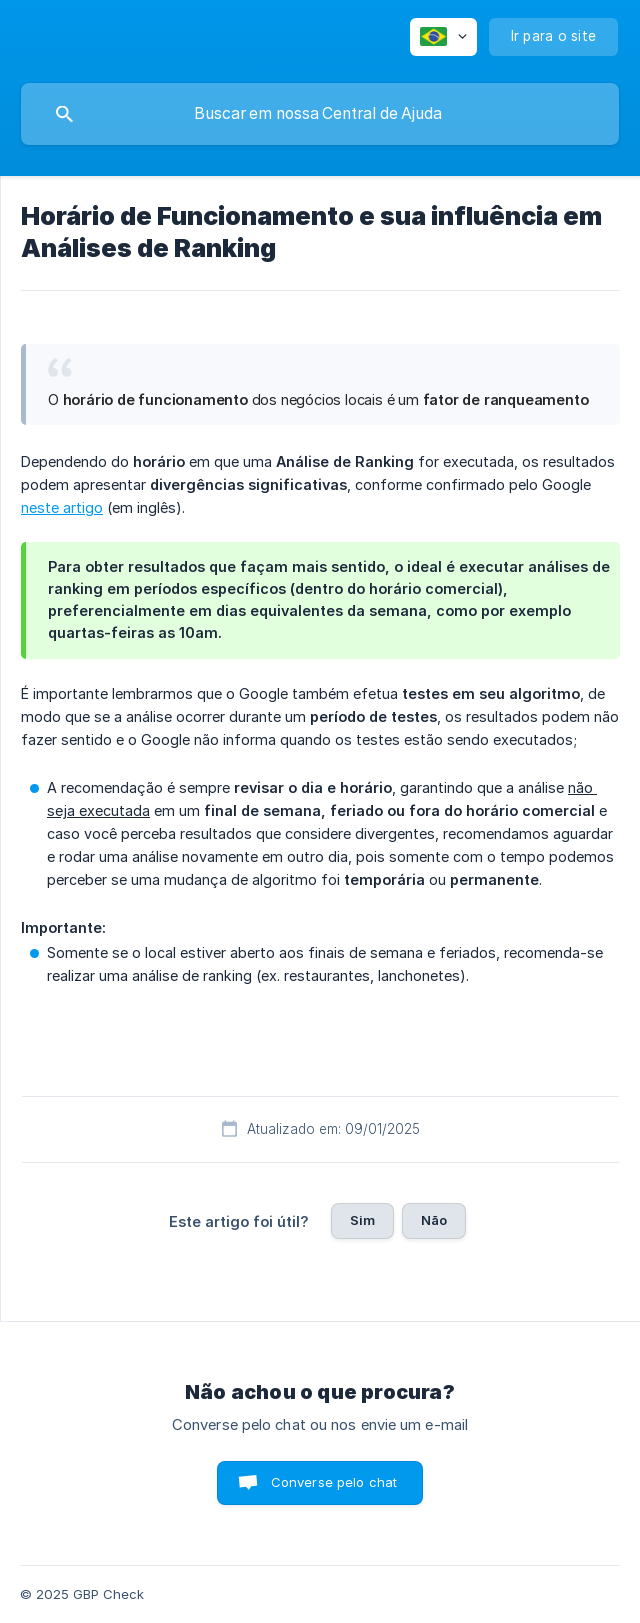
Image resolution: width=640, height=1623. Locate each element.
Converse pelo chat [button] (334, 1482)
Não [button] (434, 1220)
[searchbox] (320, 114)
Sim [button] (362, 1220)
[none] (443, 37)
